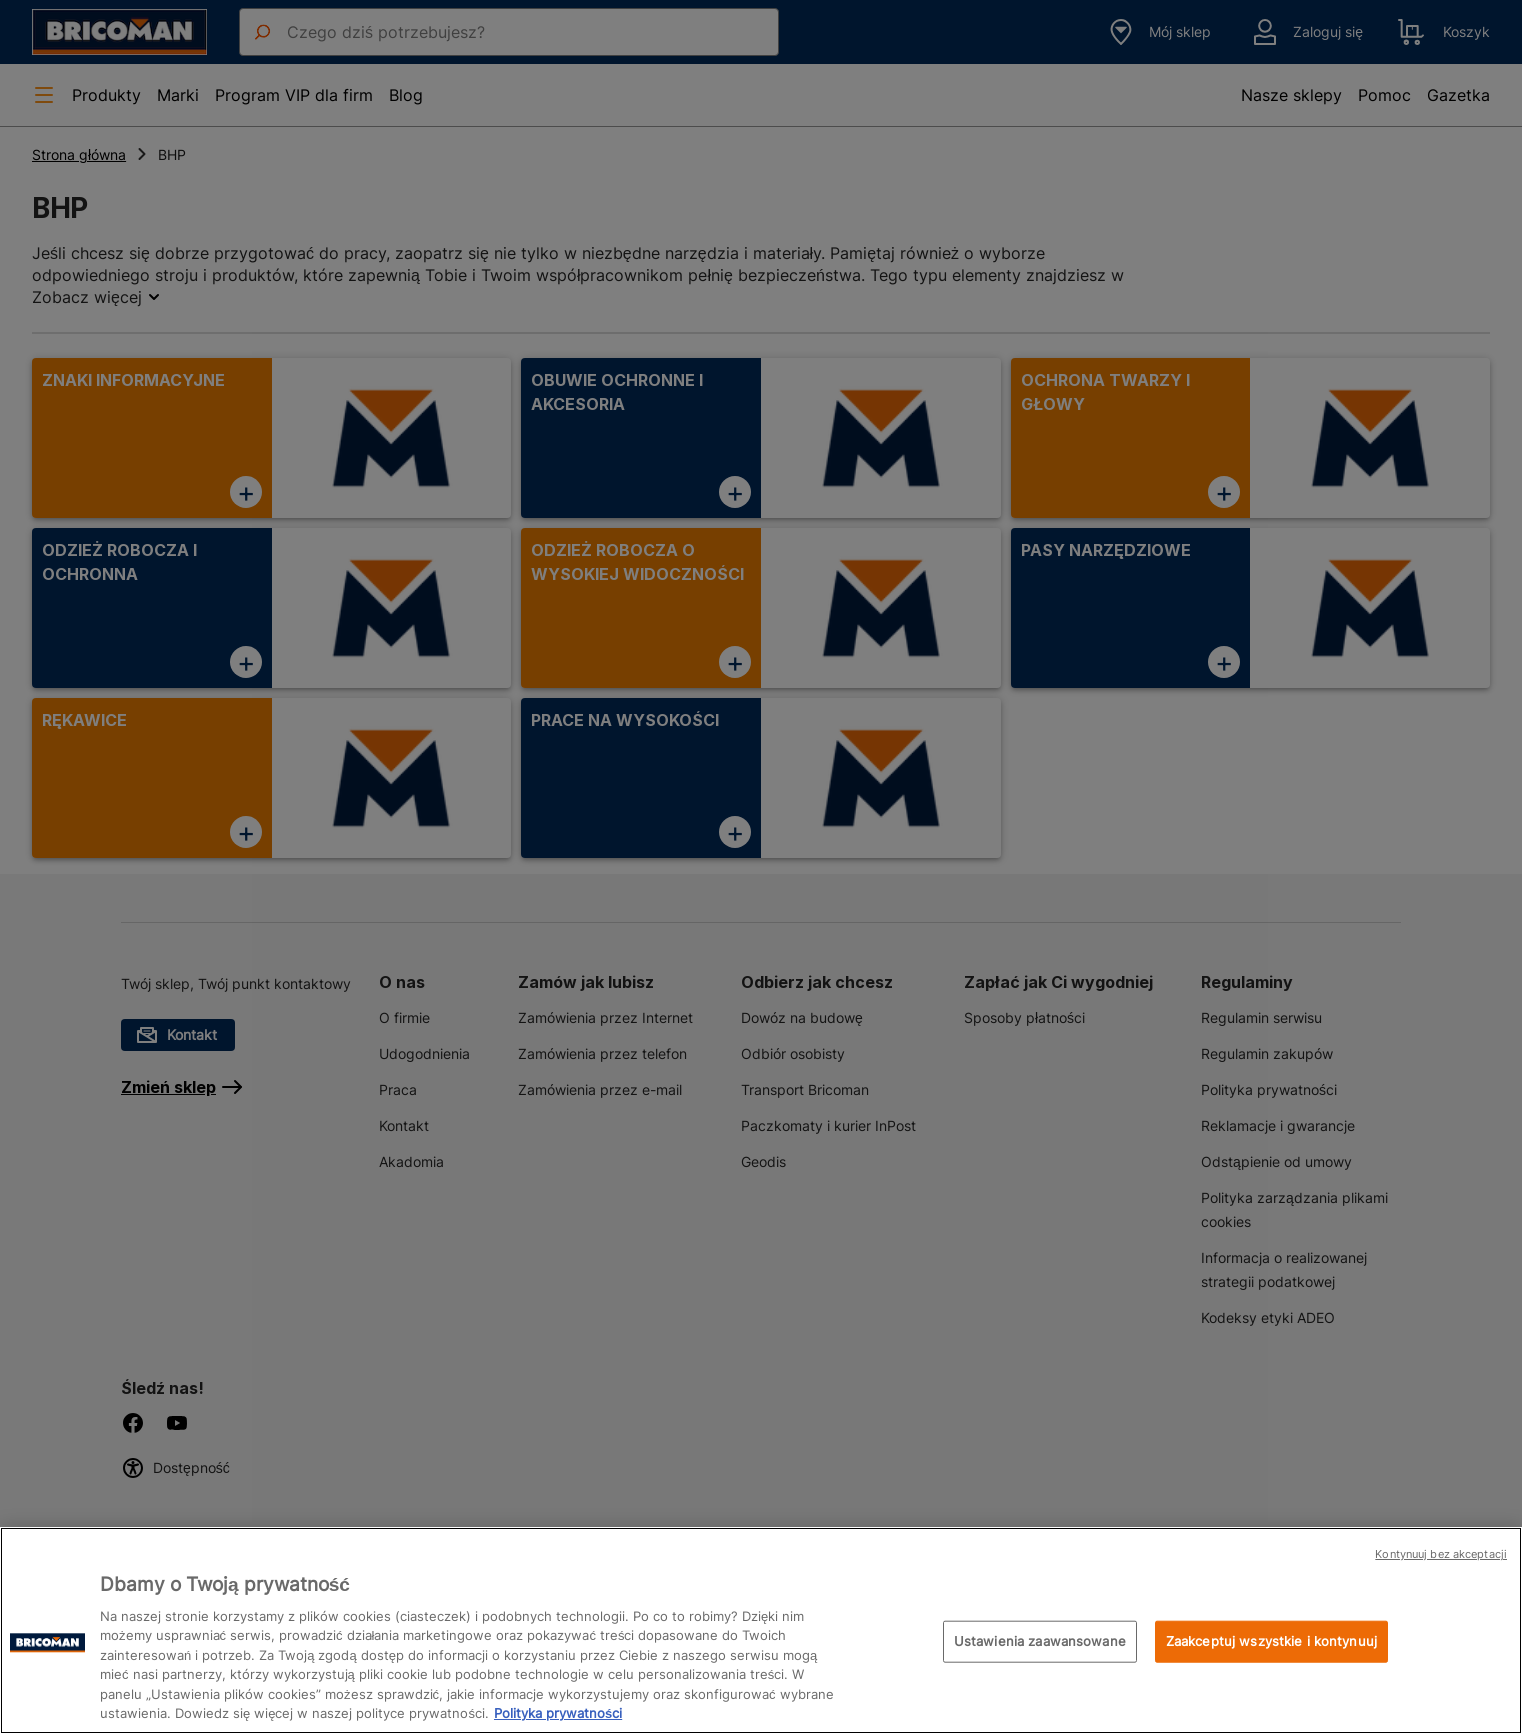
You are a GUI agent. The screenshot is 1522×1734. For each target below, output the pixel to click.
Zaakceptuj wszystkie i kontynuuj (1271, 1641)
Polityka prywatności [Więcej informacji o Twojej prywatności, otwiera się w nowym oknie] (558, 1713)
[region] (761, 1630)
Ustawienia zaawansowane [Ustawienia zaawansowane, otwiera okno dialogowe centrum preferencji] (1040, 1641)
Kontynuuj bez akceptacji (1441, 1554)
